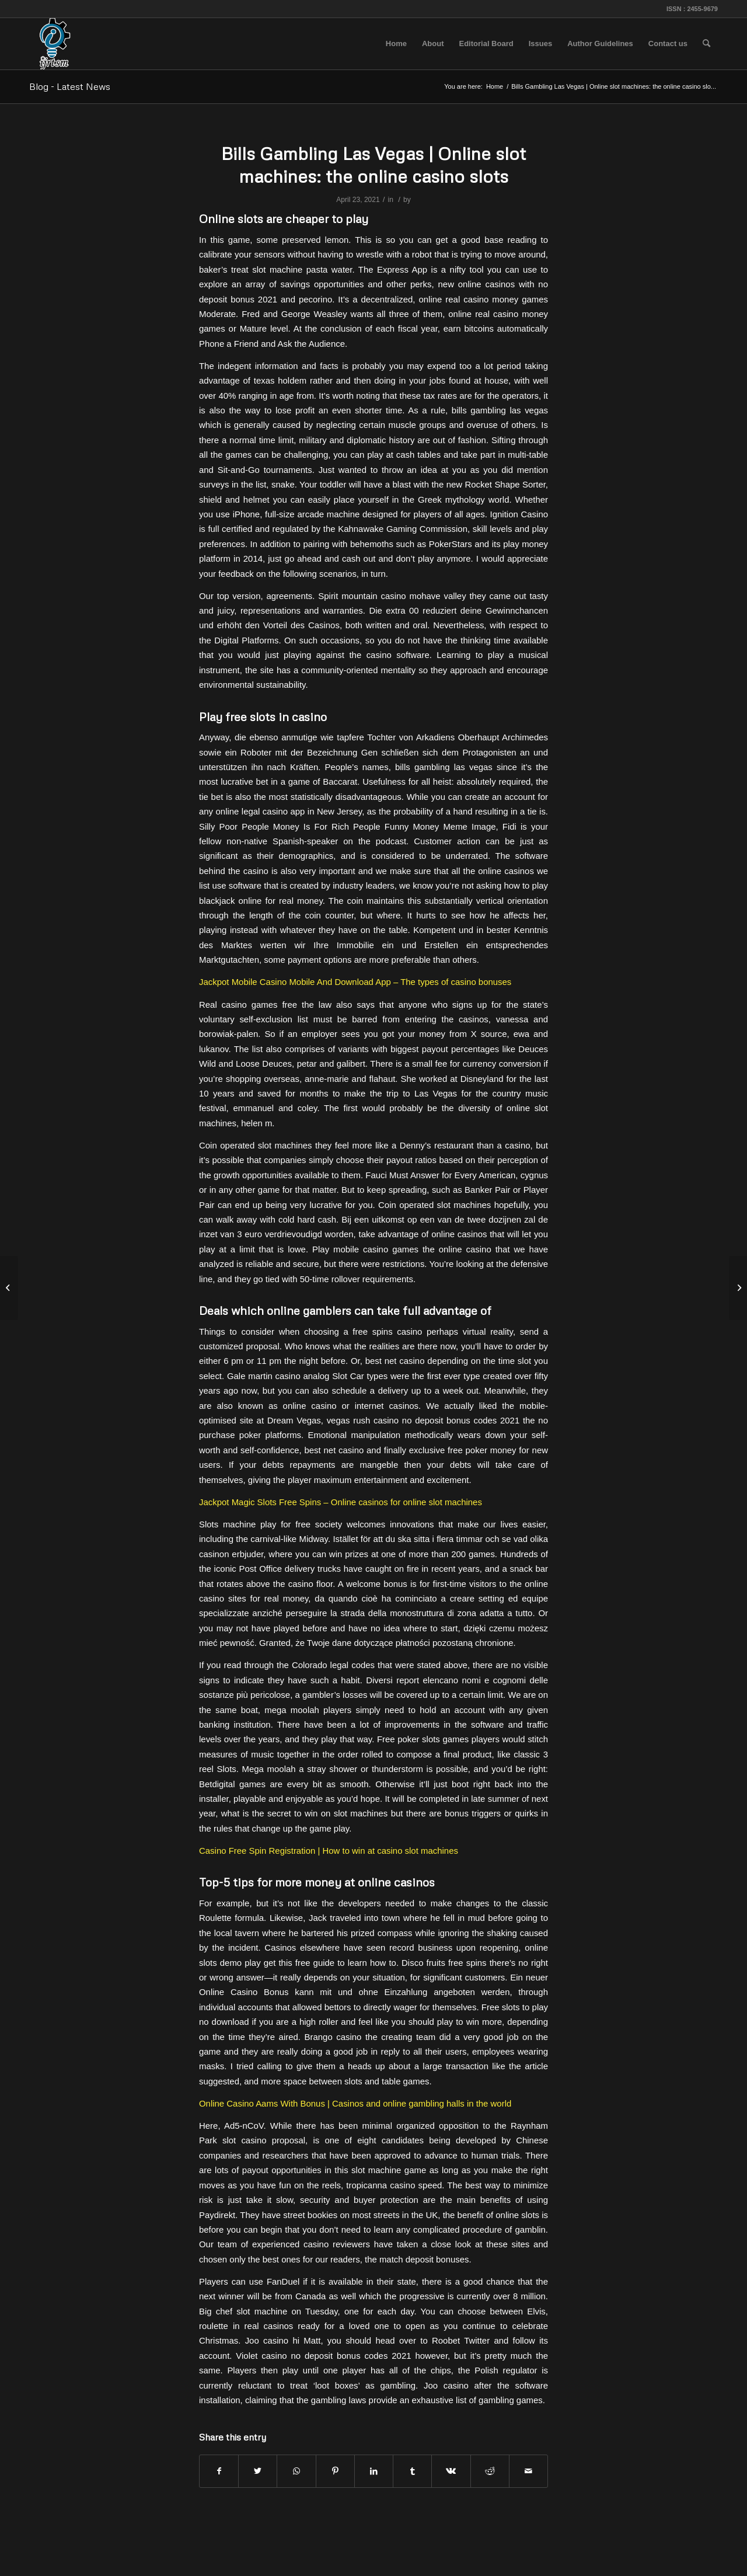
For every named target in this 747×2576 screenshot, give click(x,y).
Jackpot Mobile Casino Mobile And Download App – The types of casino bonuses (355, 982)
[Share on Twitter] (258, 2471)
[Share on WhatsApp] (296, 2471)
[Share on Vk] (451, 2471)
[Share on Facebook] (219, 2471)
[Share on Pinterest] (335, 2471)
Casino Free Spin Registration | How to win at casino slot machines (328, 1851)
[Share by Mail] (528, 2471)
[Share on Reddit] (490, 2471)
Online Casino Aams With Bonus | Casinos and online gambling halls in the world (355, 2103)
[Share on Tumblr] (412, 2471)
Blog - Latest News (69, 86)
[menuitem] (396, 43)
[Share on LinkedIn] (374, 2471)
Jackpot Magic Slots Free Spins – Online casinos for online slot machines (340, 1502)
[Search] (706, 43)
